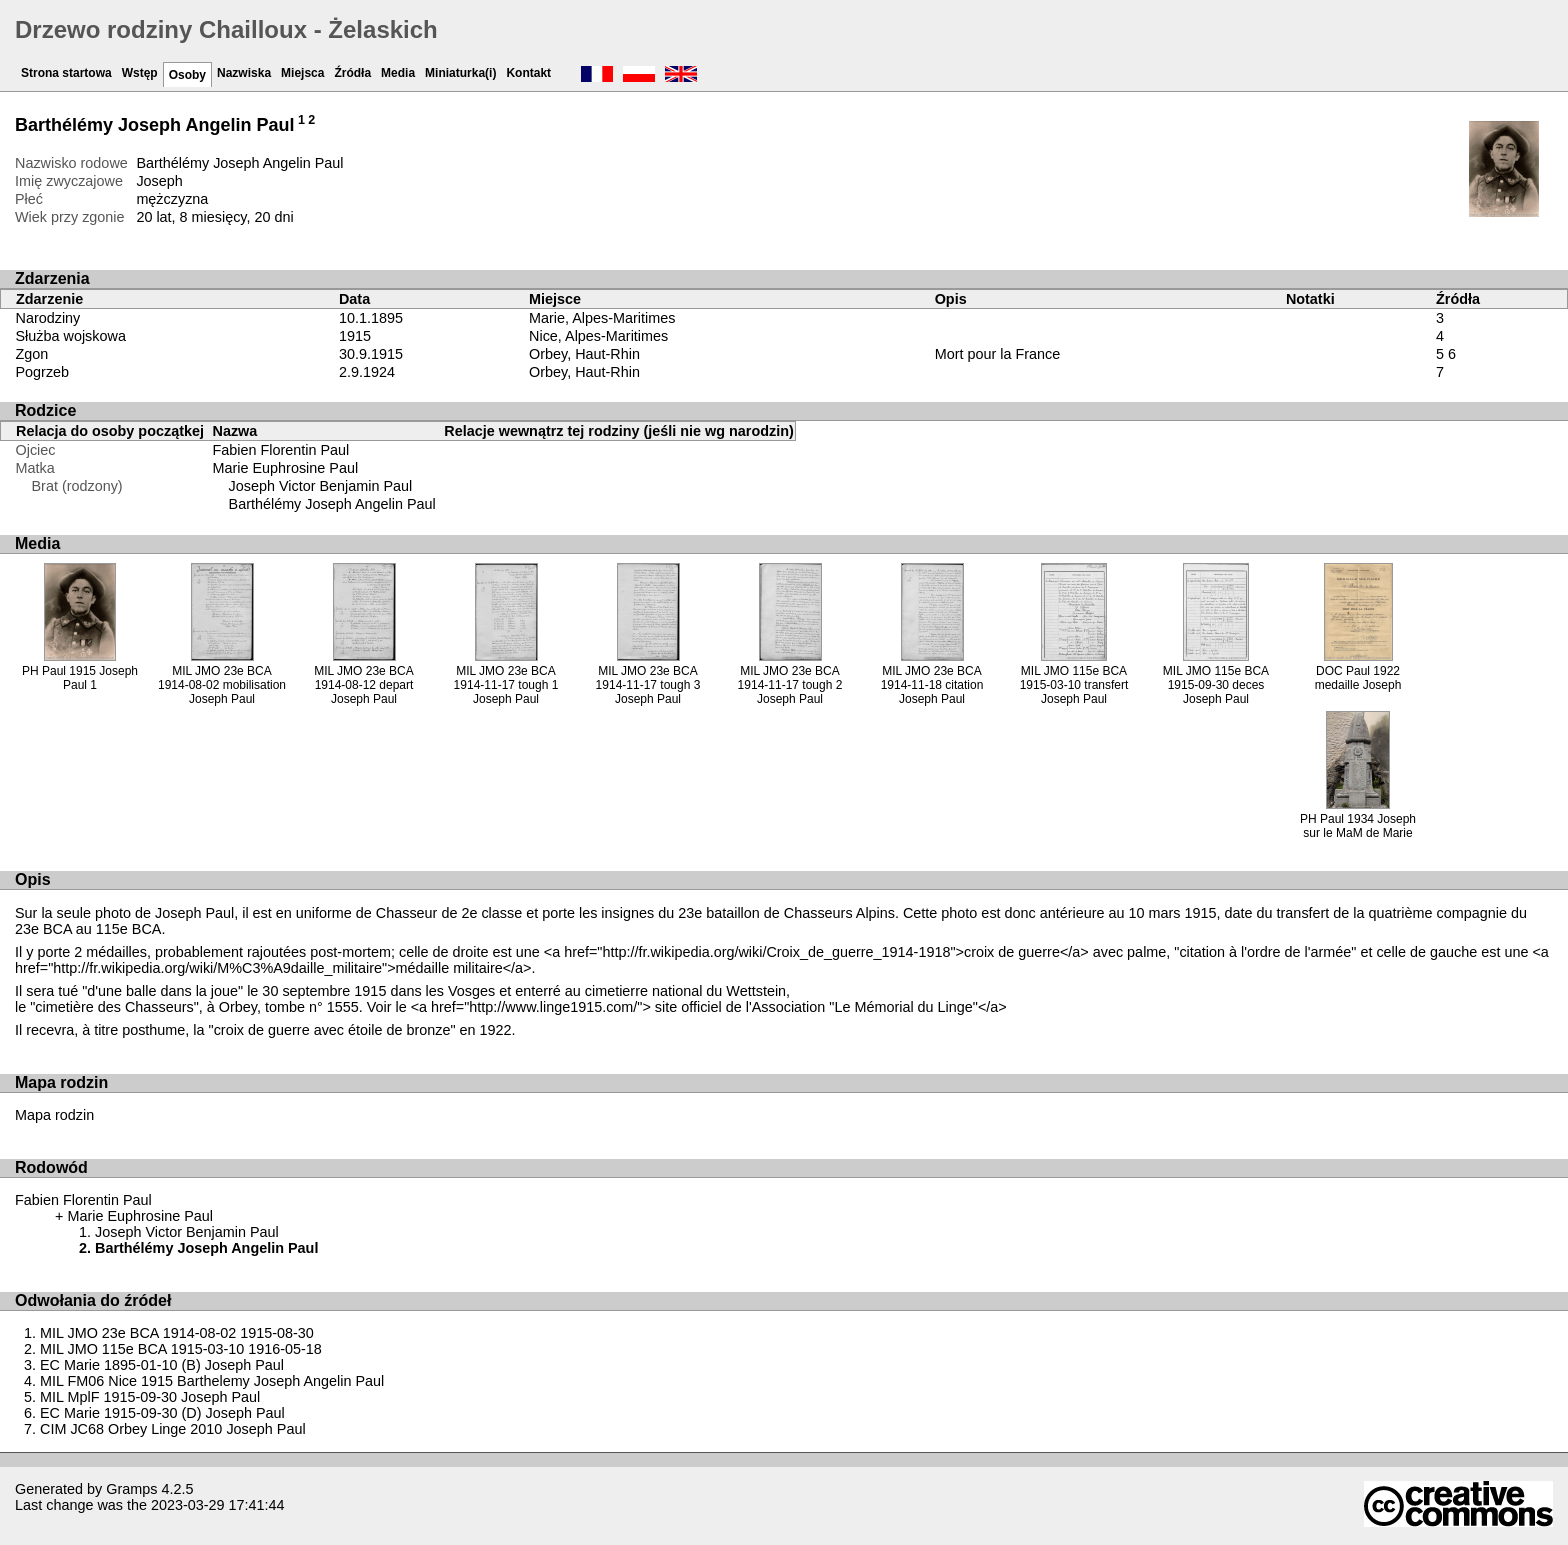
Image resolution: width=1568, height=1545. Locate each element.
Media (398, 73)
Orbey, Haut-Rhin (584, 354)
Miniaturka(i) (460, 73)
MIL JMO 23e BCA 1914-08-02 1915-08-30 (177, 1333)
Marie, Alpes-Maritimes (602, 318)
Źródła (352, 73)
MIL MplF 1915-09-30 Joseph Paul (150, 1397)
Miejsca (302, 73)
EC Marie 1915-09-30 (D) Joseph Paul (162, 1413)
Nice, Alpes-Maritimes (598, 336)
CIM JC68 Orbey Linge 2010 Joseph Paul (173, 1429)
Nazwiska (244, 73)
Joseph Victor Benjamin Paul (321, 486)
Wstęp (140, 73)
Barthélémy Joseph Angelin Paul (332, 504)
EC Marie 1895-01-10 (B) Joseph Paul (162, 1365)
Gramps (131, 1489)
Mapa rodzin (54, 1115)
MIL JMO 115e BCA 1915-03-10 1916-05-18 (181, 1349)
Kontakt (528, 73)
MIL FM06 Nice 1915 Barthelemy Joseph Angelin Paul (212, 1381)
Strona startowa (66, 73)
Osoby (187, 75)
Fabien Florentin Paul (281, 450)
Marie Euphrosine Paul (286, 468)
